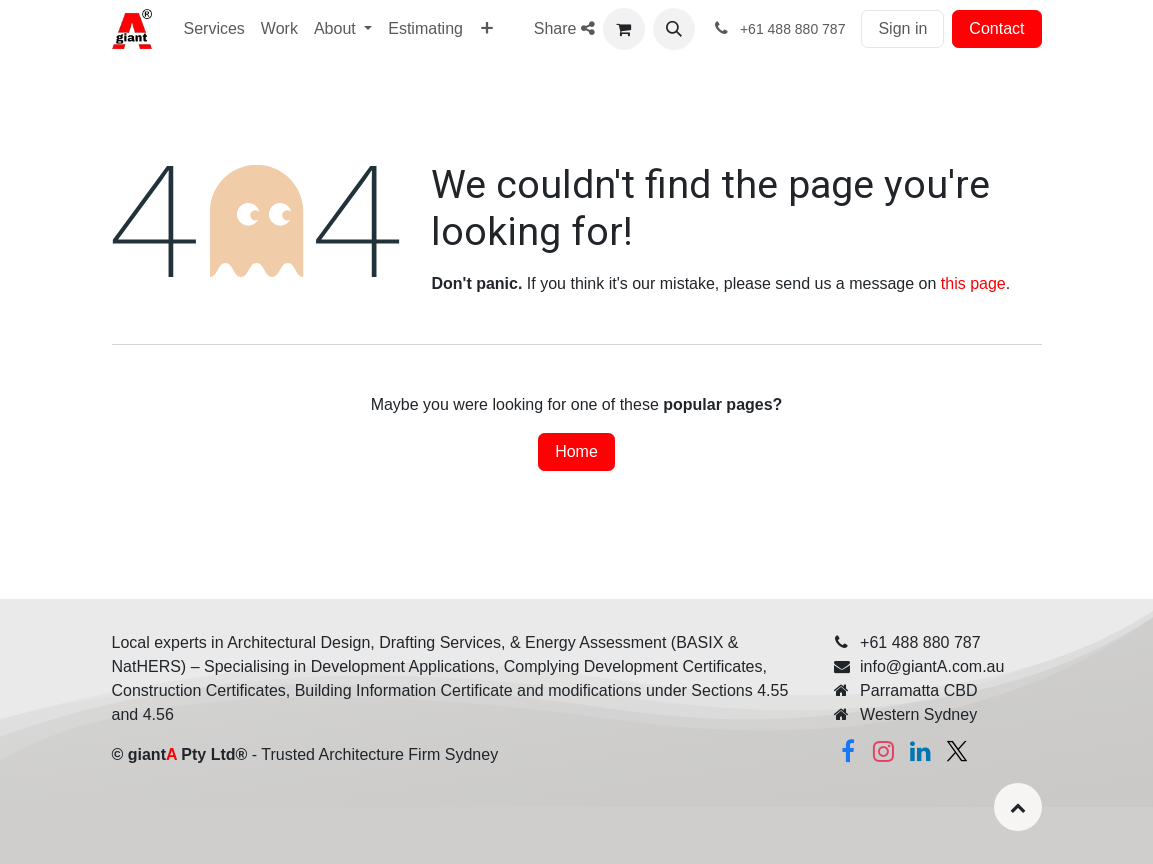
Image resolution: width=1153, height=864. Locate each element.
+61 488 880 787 (920, 642)
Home (576, 451)
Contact (996, 28)
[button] (674, 29)
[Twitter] (957, 751)
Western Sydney (918, 714)
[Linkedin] (920, 751)
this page (973, 283)
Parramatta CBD (918, 690)
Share (564, 28)
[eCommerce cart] (624, 29)
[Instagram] (884, 751)
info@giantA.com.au (932, 666)
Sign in (902, 28)
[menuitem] (487, 29)
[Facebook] (848, 751)
